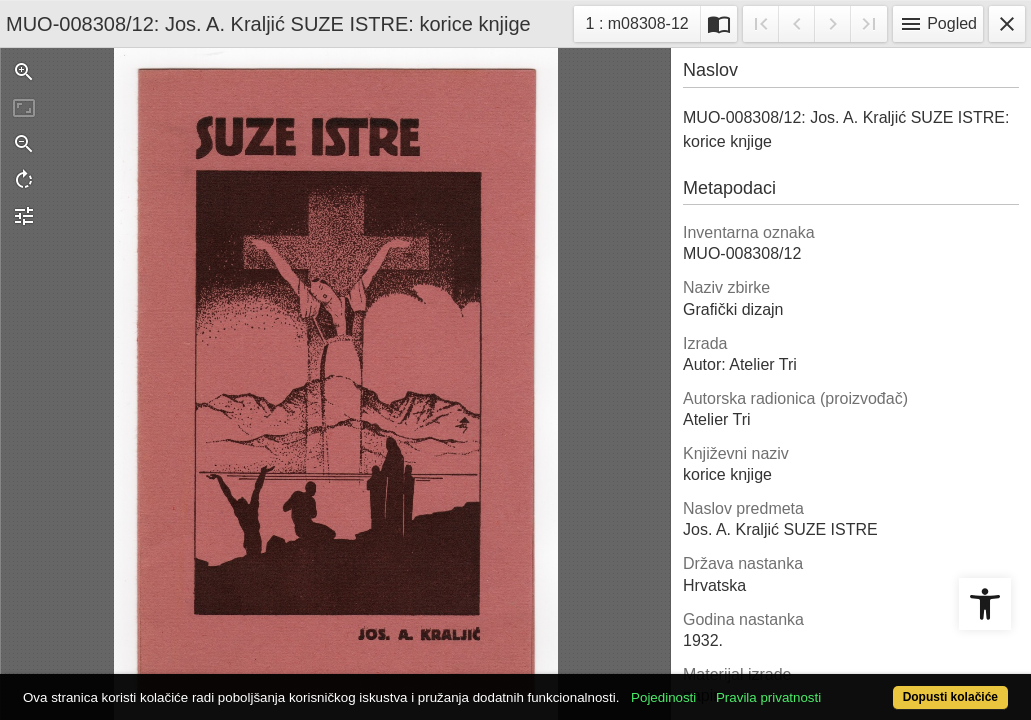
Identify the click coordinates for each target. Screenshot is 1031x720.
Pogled (938, 24)
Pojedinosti (715, 662)
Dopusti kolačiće (894, 686)
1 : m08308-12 (643, 21)
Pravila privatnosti (820, 662)
